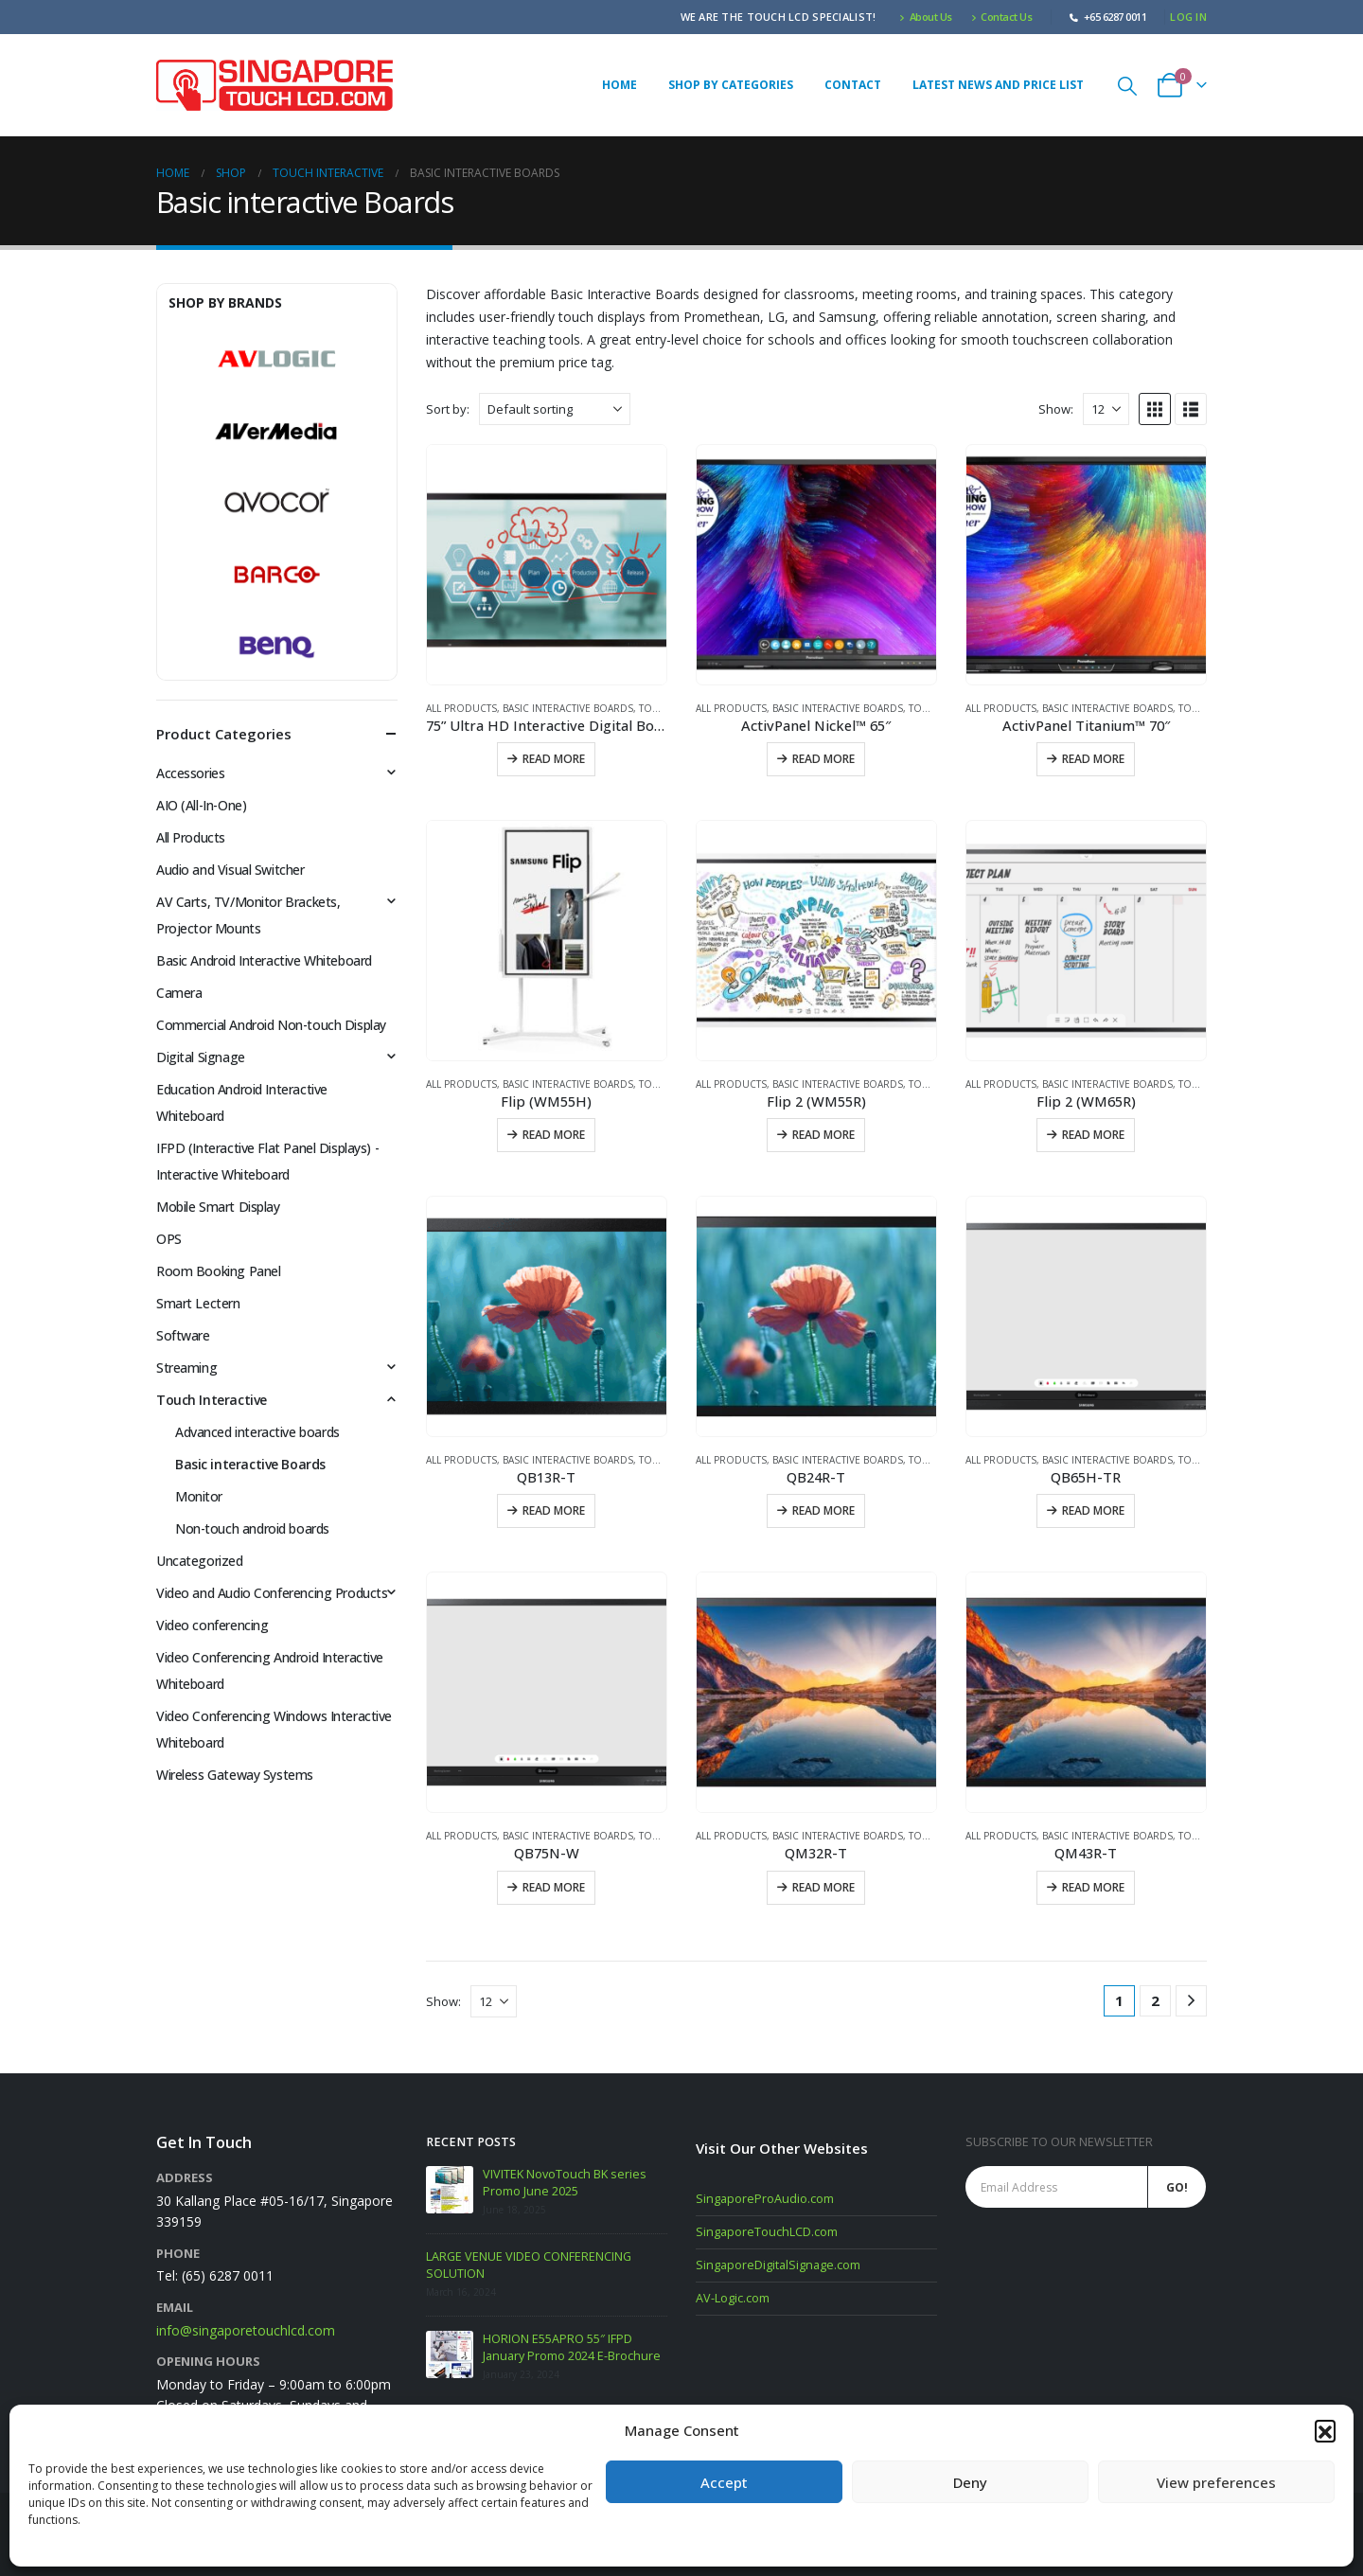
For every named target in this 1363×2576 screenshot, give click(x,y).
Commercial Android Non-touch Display (271, 1025)
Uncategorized (199, 1561)
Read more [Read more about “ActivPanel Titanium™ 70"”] (1093, 759)
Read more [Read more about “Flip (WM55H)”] (553, 1135)
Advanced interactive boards (257, 1432)
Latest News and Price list (998, 85)
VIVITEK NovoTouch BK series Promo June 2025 (564, 2182)
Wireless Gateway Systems (234, 1775)
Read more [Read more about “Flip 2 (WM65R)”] (1093, 1135)
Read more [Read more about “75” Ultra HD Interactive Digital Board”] (553, 759)
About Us (925, 16)
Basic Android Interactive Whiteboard (264, 960)
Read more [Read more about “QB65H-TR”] (1093, 1510)
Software (183, 1335)
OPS (169, 1239)
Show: (1055, 408)
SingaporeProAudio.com (765, 2199)
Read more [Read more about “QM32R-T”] (823, 1887)
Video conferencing (212, 1625)
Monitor (198, 1496)
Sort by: (447, 408)
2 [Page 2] (1155, 2000)
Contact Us (1002, 16)
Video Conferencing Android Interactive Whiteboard (269, 1670)
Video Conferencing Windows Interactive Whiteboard (274, 1729)
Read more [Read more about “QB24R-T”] (823, 1510)
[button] (1325, 2430)
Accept (724, 2482)
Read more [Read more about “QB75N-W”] (553, 1887)
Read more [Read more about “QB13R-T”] (553, 1510)
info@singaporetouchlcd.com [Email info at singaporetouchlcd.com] (245, 2330)
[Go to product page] (546, 564)
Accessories (190, 773)
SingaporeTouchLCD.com (767, 2232)
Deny (970, 2482)
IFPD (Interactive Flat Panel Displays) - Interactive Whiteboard (267, 1161)
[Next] (1191, 2000)
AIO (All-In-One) (201, 805)
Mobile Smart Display (218, 1207)
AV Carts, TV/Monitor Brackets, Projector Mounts (248, 915)
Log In (1188, 16)
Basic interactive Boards (568, 708)
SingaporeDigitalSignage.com (778, 2265)
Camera (179, 993)
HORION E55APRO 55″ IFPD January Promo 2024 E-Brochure (572, 2347)
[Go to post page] (449, 2189)
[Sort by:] (554, 409)
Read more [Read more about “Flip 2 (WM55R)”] (823, 1135)
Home (619, 85)
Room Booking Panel (218, 1271)
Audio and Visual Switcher (230, 870)
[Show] (1106, 409)
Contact (852, 85)
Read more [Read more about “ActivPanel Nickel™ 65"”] (823, 759)
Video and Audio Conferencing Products (271, 1593)
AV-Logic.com (733, 2298)
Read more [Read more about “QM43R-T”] (1093, 1887)
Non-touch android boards (252, 1528)
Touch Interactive (211, 1400)
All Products (461, 708)
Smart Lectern (198, 1303)
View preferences (1216, 2482)
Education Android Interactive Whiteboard (241, 1102)
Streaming (186, 1368)
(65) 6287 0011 (228, 2275)
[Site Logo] (274, 85)
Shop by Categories (730, 85)
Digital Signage (200, 1057)
